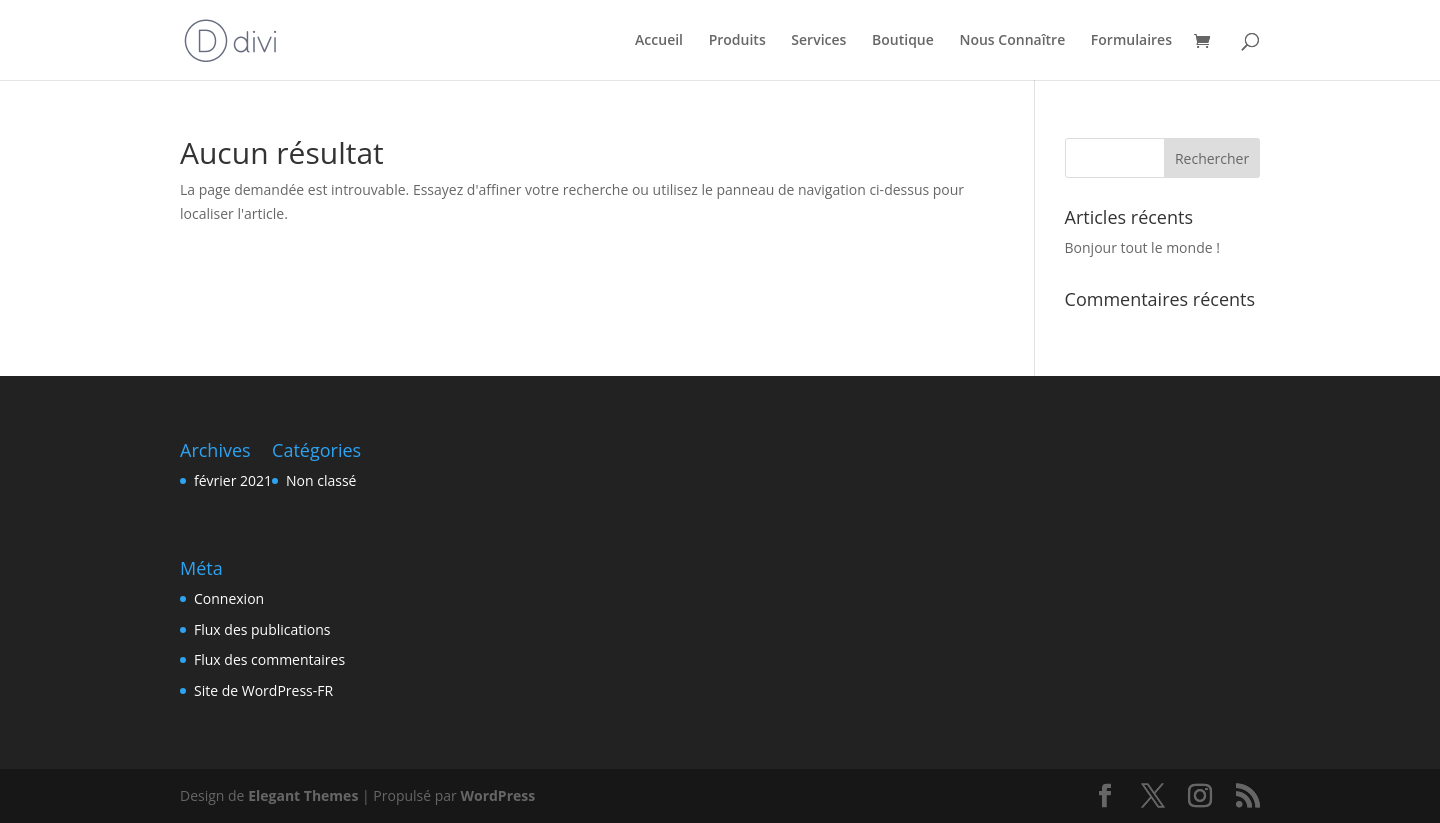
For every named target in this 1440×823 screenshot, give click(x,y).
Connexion (229, 598)
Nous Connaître (1012, 41)
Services (818, 41)
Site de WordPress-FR (263, 690)
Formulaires (1131, 41)
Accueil (659, 41)
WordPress (497, 795)
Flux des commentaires (269, 659)
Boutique (903, 41)
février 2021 (233, 480)
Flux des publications (262, 629)
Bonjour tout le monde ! (1142, 247)
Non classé (321, 480)
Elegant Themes (303, 795)
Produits (737, 41)
